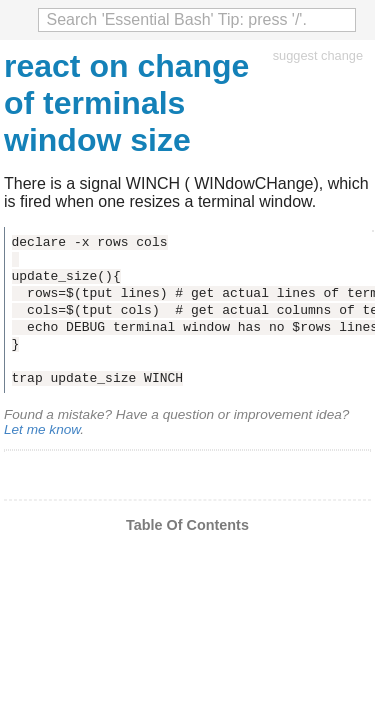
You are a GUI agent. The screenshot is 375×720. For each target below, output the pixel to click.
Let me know (42, 429)
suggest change (318, 55)
